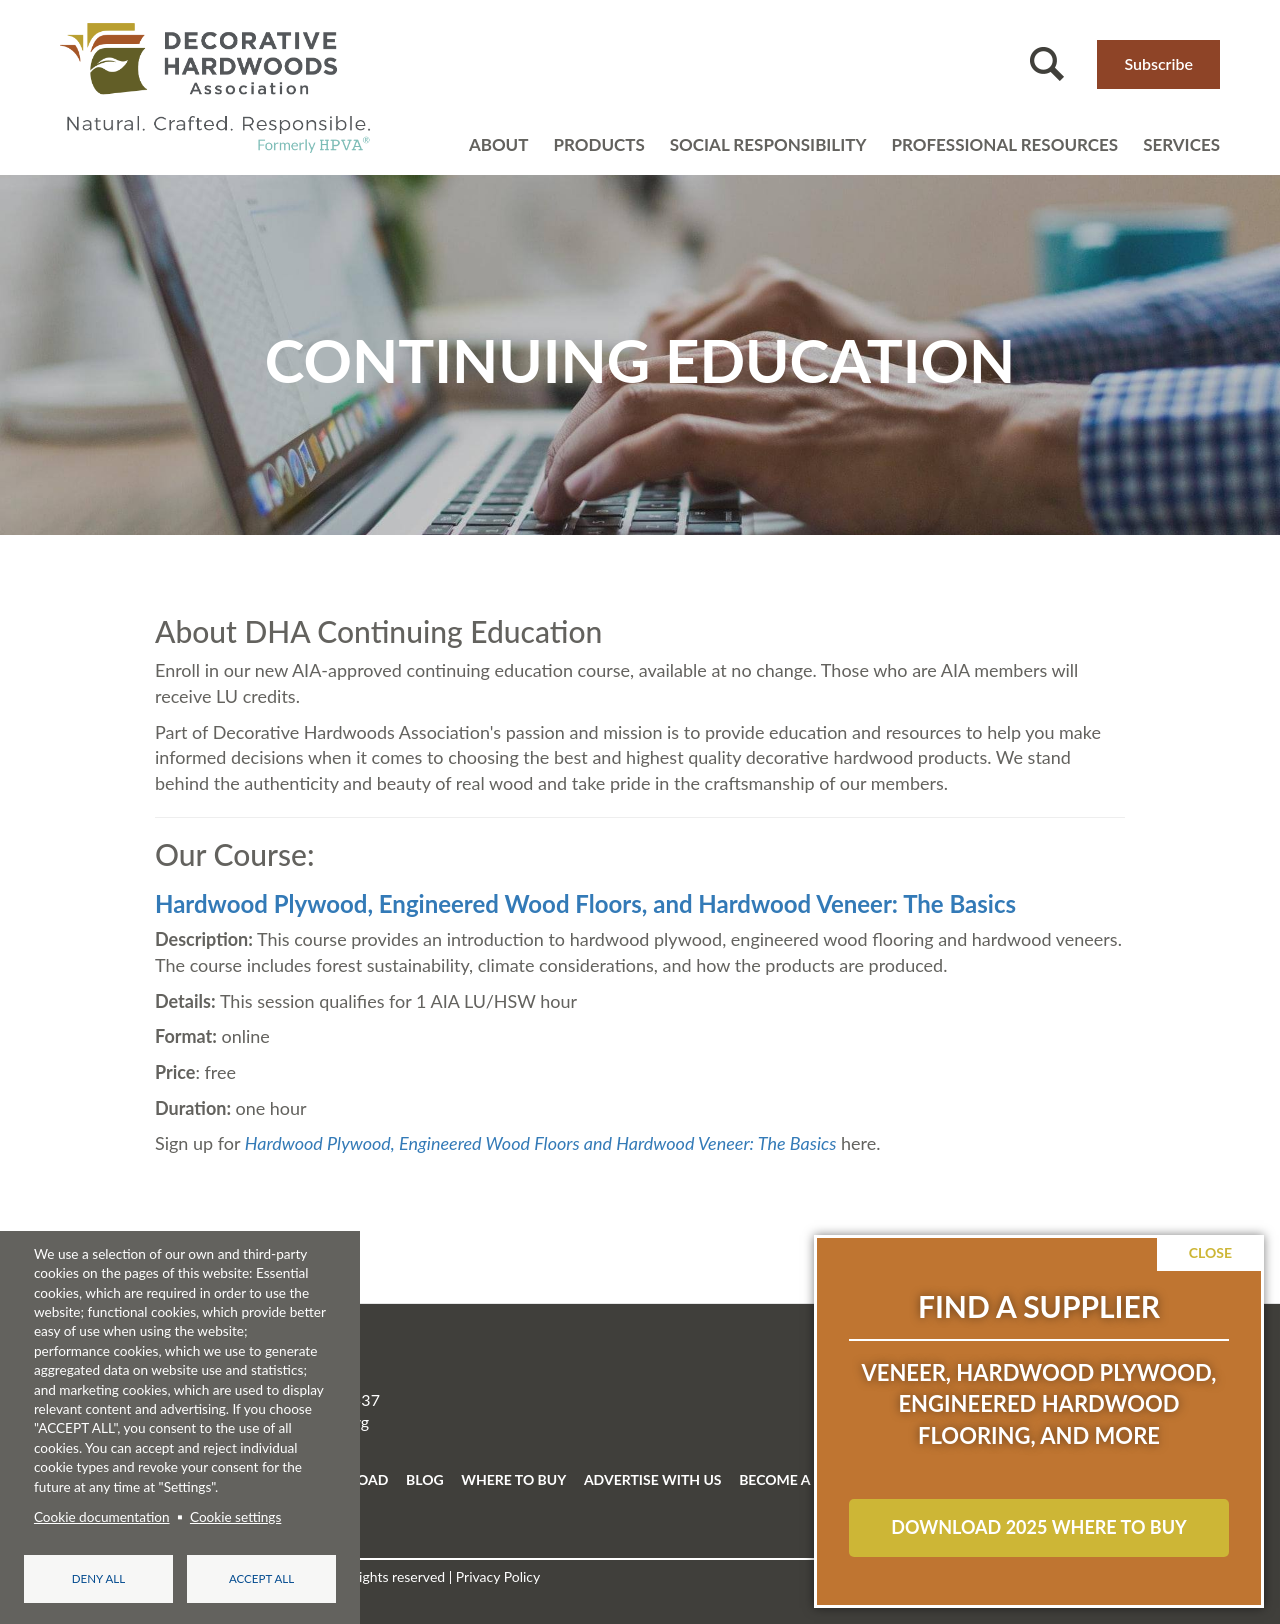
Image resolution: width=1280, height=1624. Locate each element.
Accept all (261, 1578)
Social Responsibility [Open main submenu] (768, 144)
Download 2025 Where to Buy (1038, 1527)
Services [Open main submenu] (1181, 144)
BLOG (425, 1479)
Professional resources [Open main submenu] (1004, 144)
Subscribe (1158, 63)
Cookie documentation (102, 1517)
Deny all (98, 1578)
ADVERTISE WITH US (653, 1479)
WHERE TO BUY (513, 1479)
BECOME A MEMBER (806, 1479)
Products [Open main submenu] (598, 144)
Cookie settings (235, 1517)
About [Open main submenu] (499, 144)
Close (1210, 1252)
